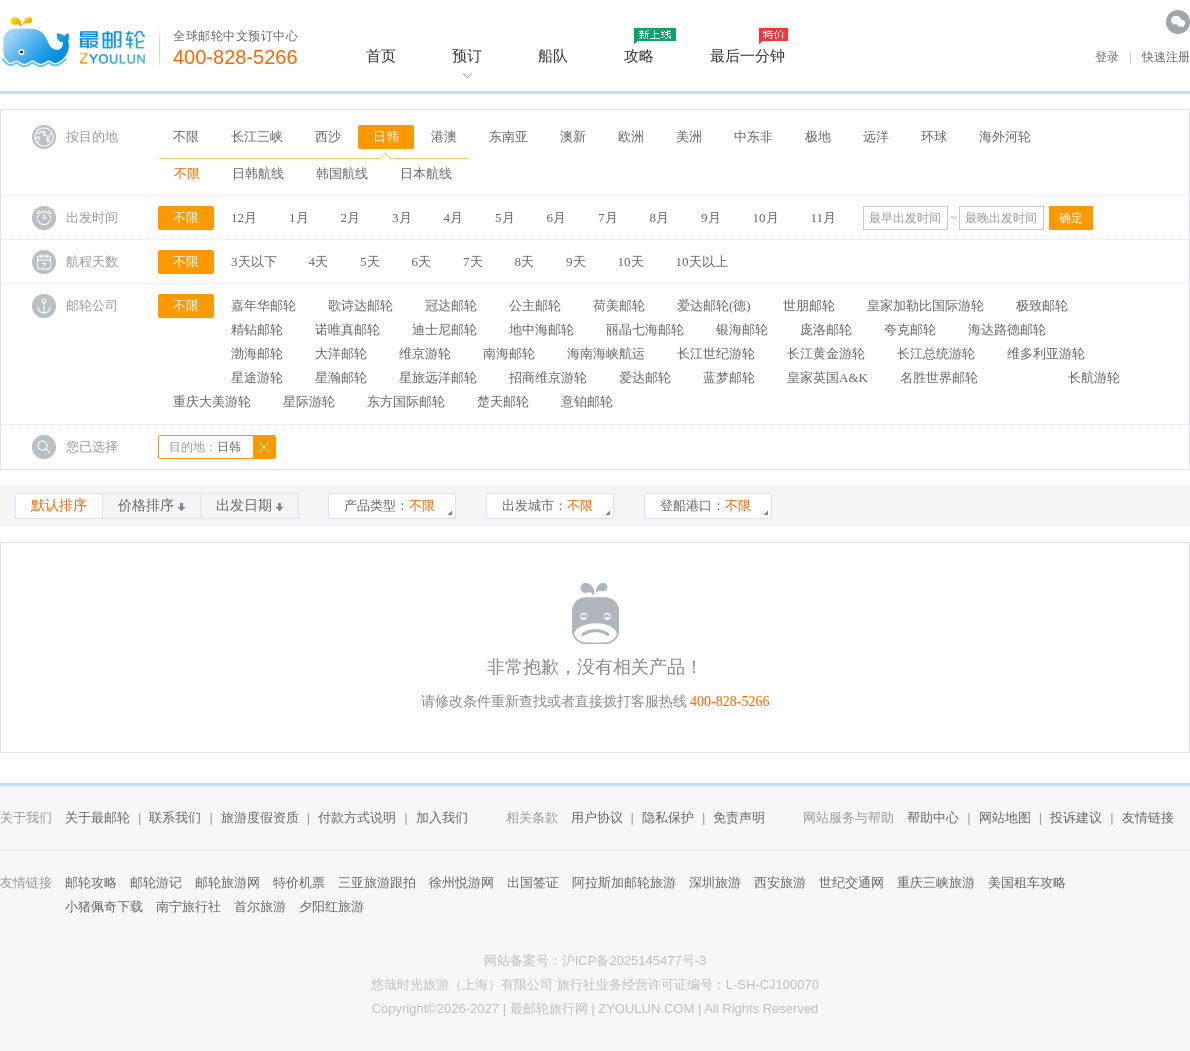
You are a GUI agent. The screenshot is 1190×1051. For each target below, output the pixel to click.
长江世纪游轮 (716, 353)
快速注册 (1166, 57)
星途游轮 (257, 377)
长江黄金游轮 (826, 353)
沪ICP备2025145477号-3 (634, 960)
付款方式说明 (357, 817)
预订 (467, 55)
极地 (818, 136)
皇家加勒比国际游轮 (925, 305)
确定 (1071, 218)
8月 (660, 217)
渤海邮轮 (257, 353)
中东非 (753, 136)
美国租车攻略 (1027, 882)
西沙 (328, 136)
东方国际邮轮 (406, 401)
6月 (557, 217)
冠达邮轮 (451, 305)
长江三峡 (257, 136)
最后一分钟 (747, 55)
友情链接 (1148, 817)
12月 (244, 217)
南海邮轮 (509, 353)
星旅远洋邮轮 (438, 377)
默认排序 (59, 505)
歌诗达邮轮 (360, 305)
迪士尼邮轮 (444, 329)
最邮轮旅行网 (549, 1008)
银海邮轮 (742, 329)
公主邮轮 (535, 305)
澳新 (573, 136)
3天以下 (254, 261)
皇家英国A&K (827, 377)
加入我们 (442, 817)
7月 (608, 217)
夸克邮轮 (910, 329)
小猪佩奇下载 (104, 906)
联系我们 (175, 817)
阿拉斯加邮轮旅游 (624, 882)
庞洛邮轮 (826, 329)
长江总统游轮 (936, 353)
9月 (711, 217)
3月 (402, 217)
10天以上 (702, 261)
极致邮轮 (1042, 305)
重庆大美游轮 (212, 401)
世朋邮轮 (809, 305)
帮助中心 (933, 817)
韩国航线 (342, 173)
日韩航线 (258, 173)
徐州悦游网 (461, 882)
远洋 (876, 136)
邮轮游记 (156, 882)
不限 (186, 136)
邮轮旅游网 (227, 882)
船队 (553, 55)
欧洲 (631, 136)
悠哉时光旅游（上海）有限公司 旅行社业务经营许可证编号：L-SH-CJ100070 (595, 984)
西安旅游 (780, 882)
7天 (473, 261)
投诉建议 (1076, 817)
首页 (381, 55)
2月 (351, 217)
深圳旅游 (715, 882)
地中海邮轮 (541, 329)
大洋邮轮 (341, 353)
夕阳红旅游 (331, 906)
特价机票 (299, 882)
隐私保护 (668, 817)
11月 (824, 217)
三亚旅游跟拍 (377, 882)
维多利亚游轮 (1046, 353)
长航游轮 (1094, 377)
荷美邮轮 (619, 305)
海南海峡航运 (606, 353)
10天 (631, 261)
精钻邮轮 (257, 329)
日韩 (386, 136)
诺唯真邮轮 (347, 329)
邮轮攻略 (91, 882)
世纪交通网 (851, 882)
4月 (454, 217)
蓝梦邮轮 (729, 377)
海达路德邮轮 (1007, 329)
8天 (525, 261)
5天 (370, 261)
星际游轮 (309, 401)
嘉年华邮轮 (263, 305)
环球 (934, 136)
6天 (422, 261)
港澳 (444, 136)
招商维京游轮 (548, 377)
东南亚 (508, 136)
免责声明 (739, 817)
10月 (766, 217)
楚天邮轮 (503, 401)
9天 (576, 261)
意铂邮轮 (587, 401)
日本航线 (426, 173)
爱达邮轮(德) (714, 305)
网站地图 (1005, 817)
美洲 (689, 136)
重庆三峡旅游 (936, 882)
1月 (299, 217)
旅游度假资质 (260, 817)
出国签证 (533, 882)
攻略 (639, 55)
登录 (1107, 57)
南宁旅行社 (188, 906)
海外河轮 (1005, 136)
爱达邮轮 (645, 377)
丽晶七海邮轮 (645, 329)
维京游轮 (425, 353)
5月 (505, 217)
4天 (319, 261)
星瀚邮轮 (341, 377)
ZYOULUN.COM (646, 1008)
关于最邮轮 (97, 817)
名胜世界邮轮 (939, 377)
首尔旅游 (260, 906)
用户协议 (597, 817)
